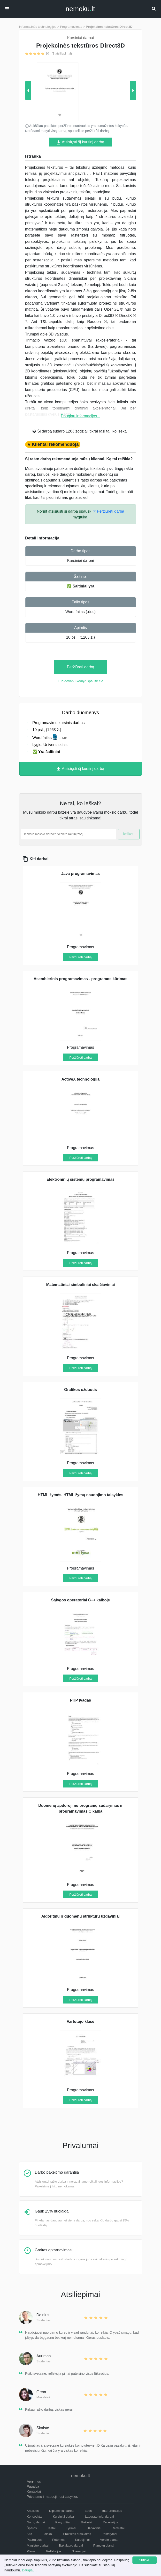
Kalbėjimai (82, 2539)
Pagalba (33, 2486)
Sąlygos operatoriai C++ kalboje (80, 1600)
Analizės (33, 2511)
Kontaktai (34, 2491)
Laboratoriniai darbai (99, 2516)
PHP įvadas (80, 1700)
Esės (88, 2511)
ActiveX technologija (80, 1079)
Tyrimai (71, 2528)
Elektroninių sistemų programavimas (80, 1179)
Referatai (118, 2528)
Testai (51, 2528)
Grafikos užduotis (80, 1390)
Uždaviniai (94, 2528)
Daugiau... (29, 2570)
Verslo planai (109, 2539)
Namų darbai (36, 2522)
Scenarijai (78, 2551)
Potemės (58, 2539)
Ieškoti (128, 834)
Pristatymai (109, 2534)
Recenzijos (110, 2522)
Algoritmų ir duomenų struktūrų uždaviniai (80, 1916)
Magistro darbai (38, 2545)
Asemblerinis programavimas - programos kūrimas (81, 979)
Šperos (32, 2528)
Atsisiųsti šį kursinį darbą (80, 142)
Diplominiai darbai (61, 2511)
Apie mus (34, 2481)
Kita (29, 2534)
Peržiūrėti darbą (80, 667)
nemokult (80, 9)
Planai (31, 2551)
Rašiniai (86, 2522)
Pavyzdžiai (62, 2522)
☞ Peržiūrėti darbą (108, 511)
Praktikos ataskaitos (77, 2534)
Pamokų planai (103, 2545)
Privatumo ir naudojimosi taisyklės (52, 2497)
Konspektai (34, 2516)
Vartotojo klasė (80, 2021)
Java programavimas (80, 874)
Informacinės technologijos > (39, 26)
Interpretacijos (112, 2511)
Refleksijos (53, 2551)
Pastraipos (34, 2539)
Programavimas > (72, 26)
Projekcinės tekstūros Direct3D (109, 26)
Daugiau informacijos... (80, 416)
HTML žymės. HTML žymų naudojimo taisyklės (80, 1495)
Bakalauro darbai (71, 2545)
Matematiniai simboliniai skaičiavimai (80, 1285)
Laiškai (47, 2534)
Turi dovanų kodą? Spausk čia (80, 681)
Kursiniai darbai (80, 560)
